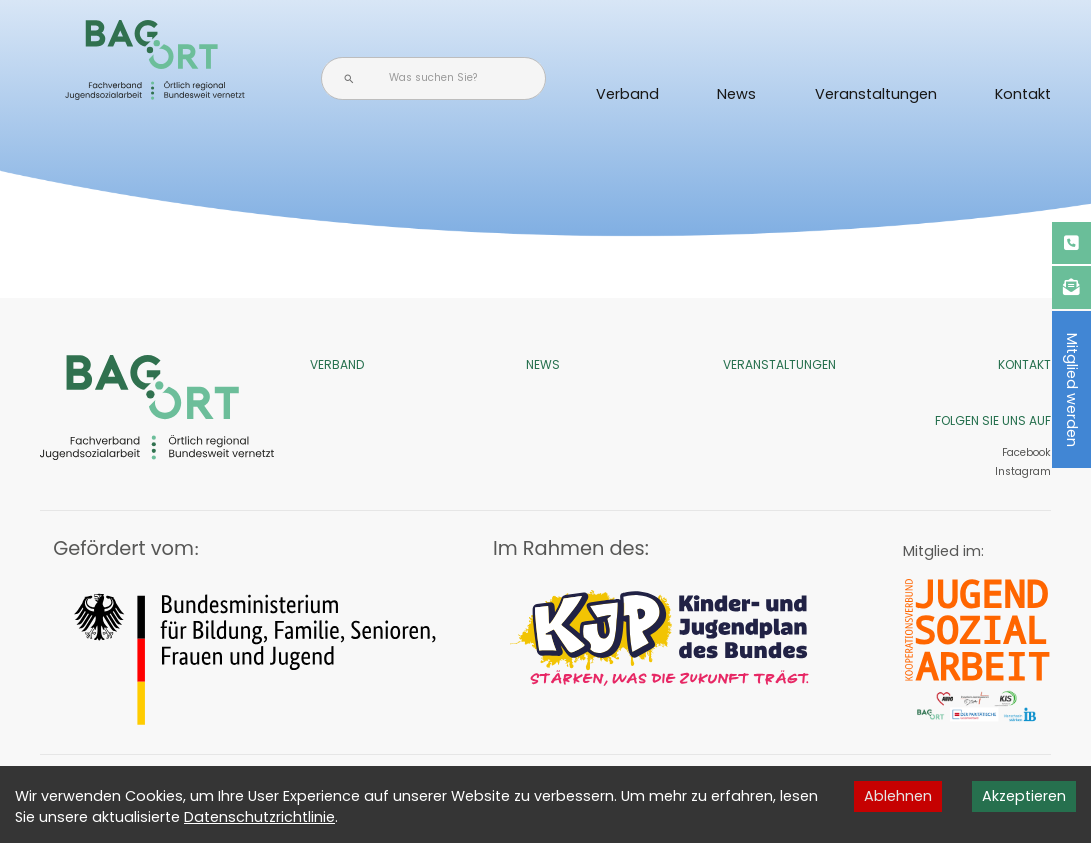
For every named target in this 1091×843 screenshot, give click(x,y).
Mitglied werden (1072, 390)
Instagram (1021, 471)
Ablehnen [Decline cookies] (898, 796)
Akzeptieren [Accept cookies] (1024, 796)
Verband (627, 94)
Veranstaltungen (876, 94)
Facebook (1026, 452)
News (736, 94)
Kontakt (1023, 94)
